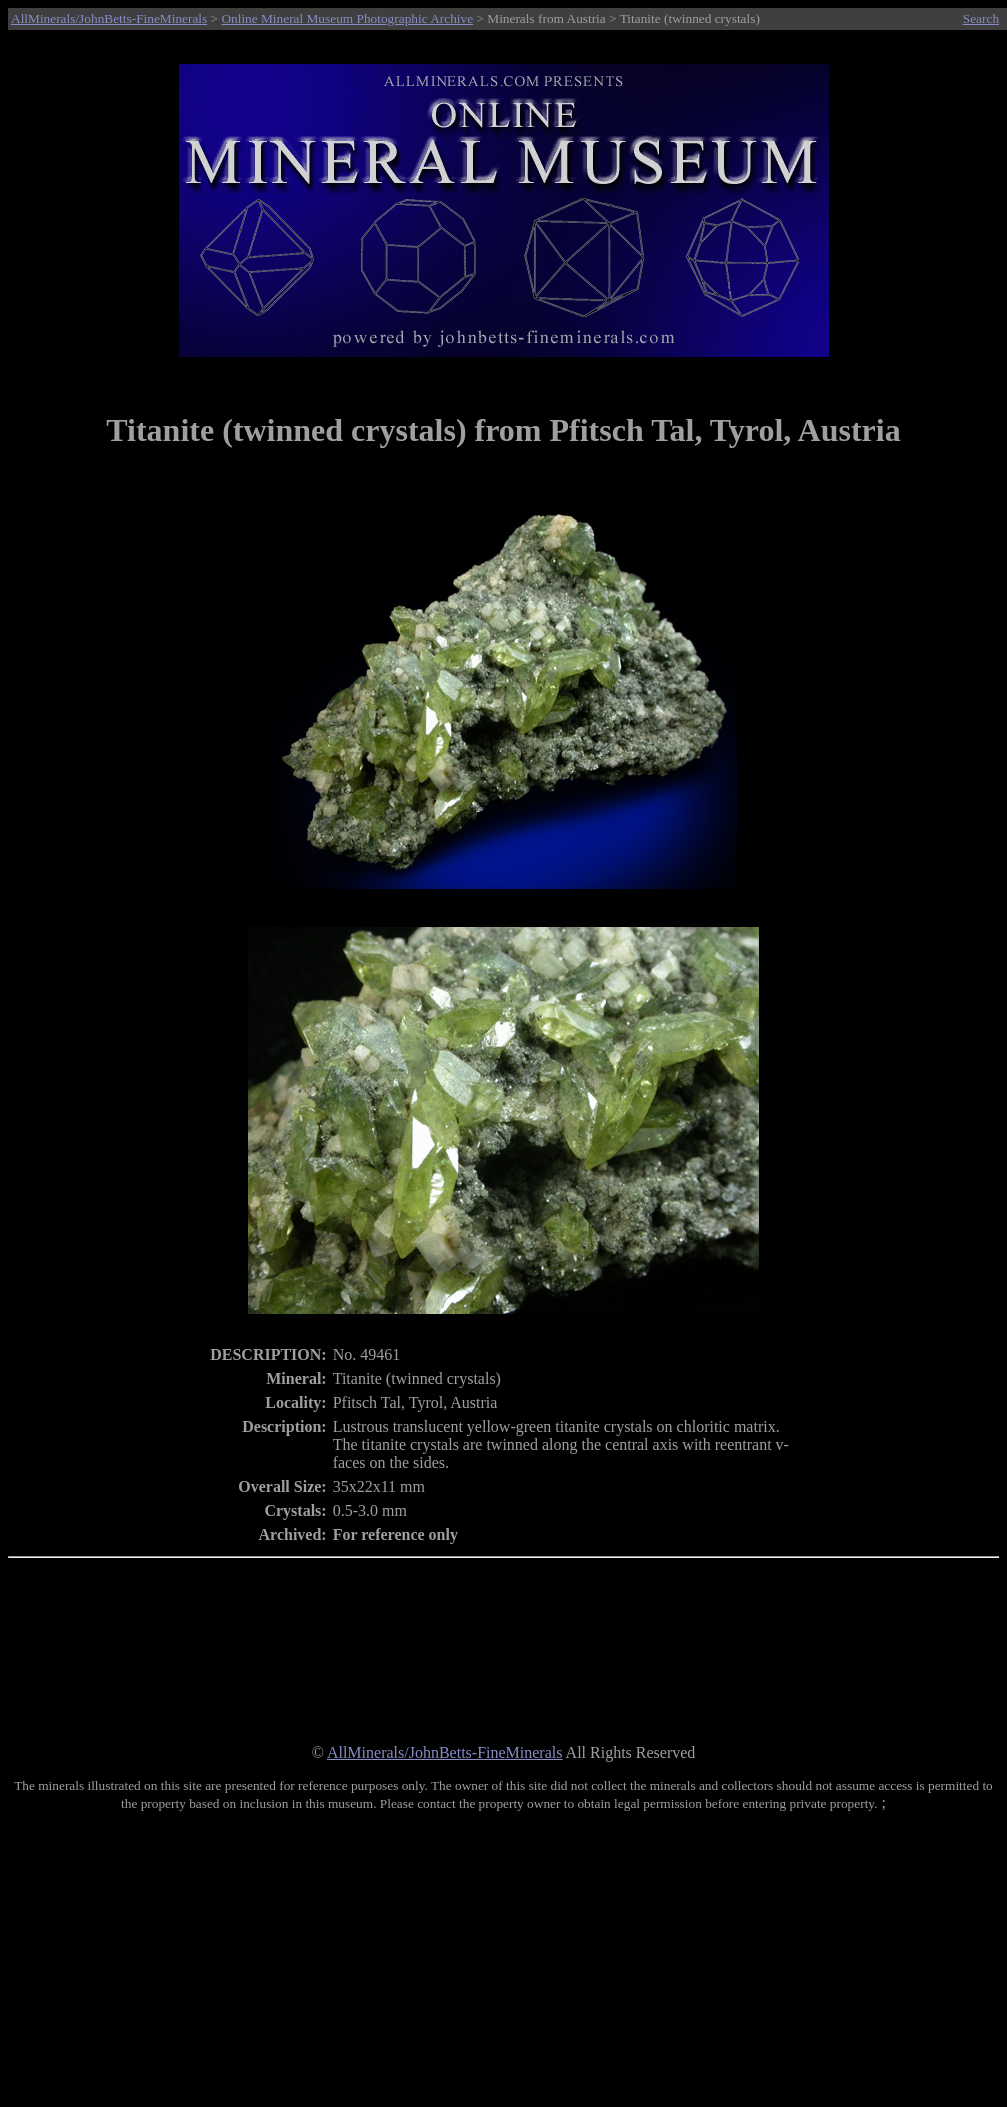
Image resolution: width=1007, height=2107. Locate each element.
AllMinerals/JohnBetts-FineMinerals (109, 18)
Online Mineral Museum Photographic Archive (347, 18)
